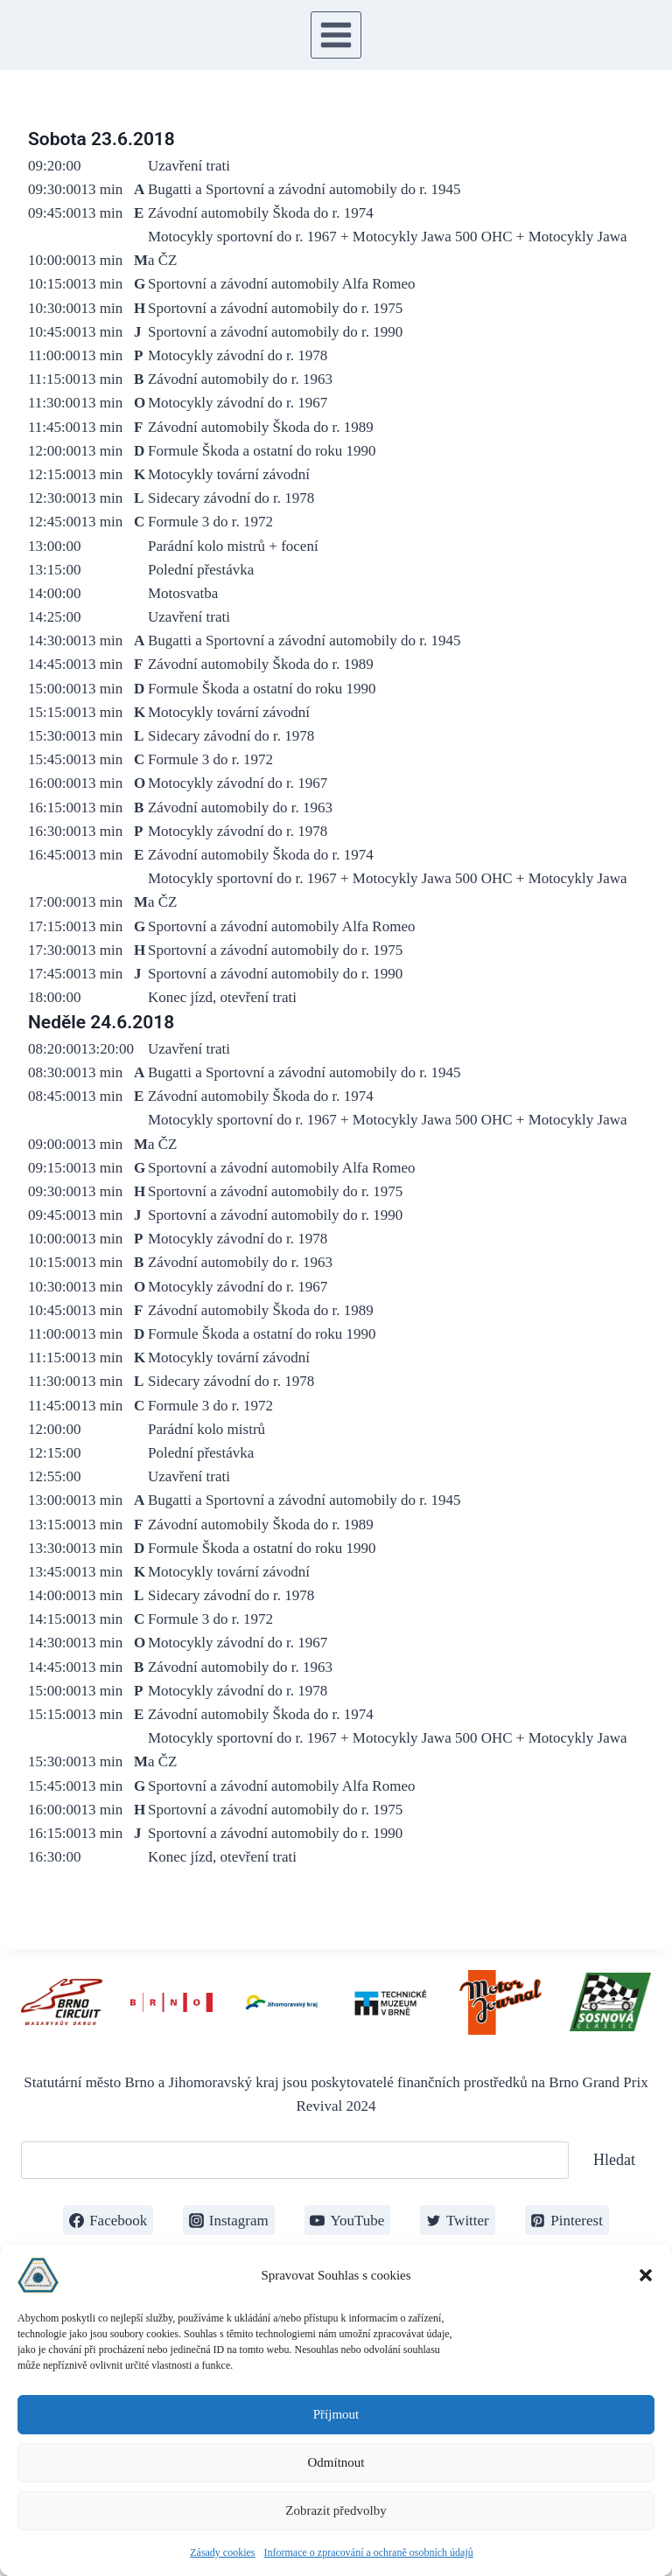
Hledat (614, 2160)
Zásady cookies (222, 2552)
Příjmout (336, 2414)
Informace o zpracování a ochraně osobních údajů (368, 2552)
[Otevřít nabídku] (336, 34)
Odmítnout (335, 2462)
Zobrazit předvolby (335, 2510)
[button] (645, 2275)
